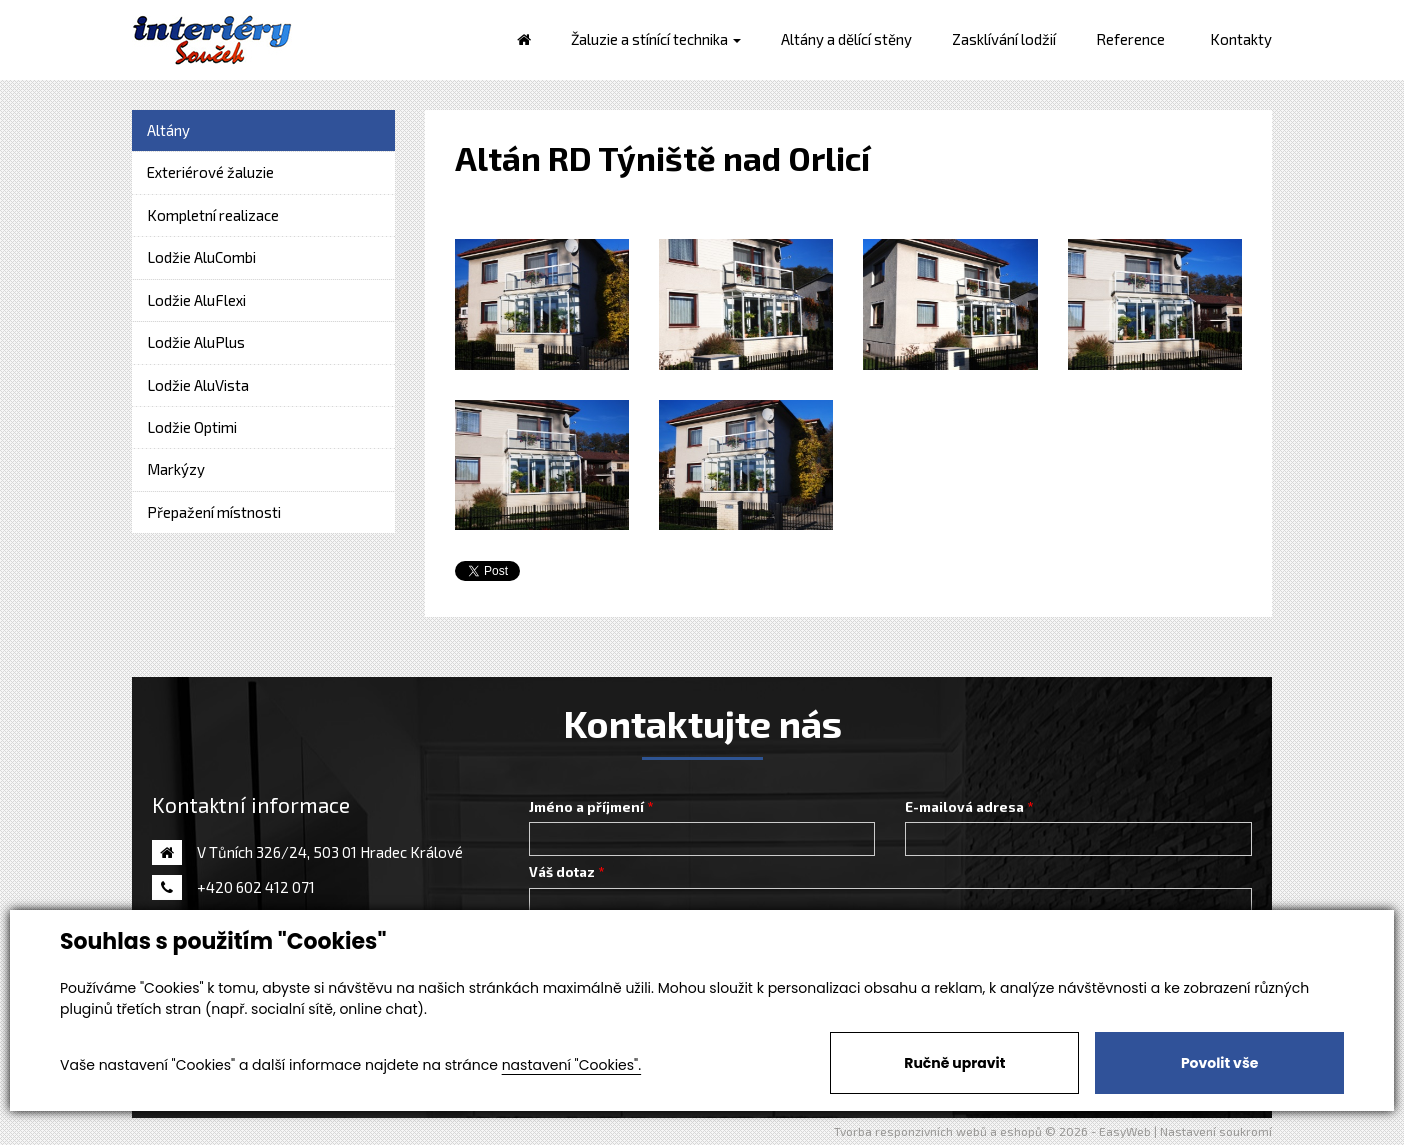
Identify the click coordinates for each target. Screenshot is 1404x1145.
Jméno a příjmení (586, 807)
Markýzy (176, 469)
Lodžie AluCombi (201, 257)
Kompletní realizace (213, 215)
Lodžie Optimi (192, 427)
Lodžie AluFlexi (196, 300)
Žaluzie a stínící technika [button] (656, 39)
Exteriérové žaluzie (210, 172)
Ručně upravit (954, 1063)
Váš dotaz (562, 872)
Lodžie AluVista (198, 385)
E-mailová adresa (964, 807)
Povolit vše (1219, 1063)
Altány (168, 130)
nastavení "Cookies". (571, 1065)
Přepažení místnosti (214, 512)
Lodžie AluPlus (196, 342)
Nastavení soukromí (1216, 1131)
